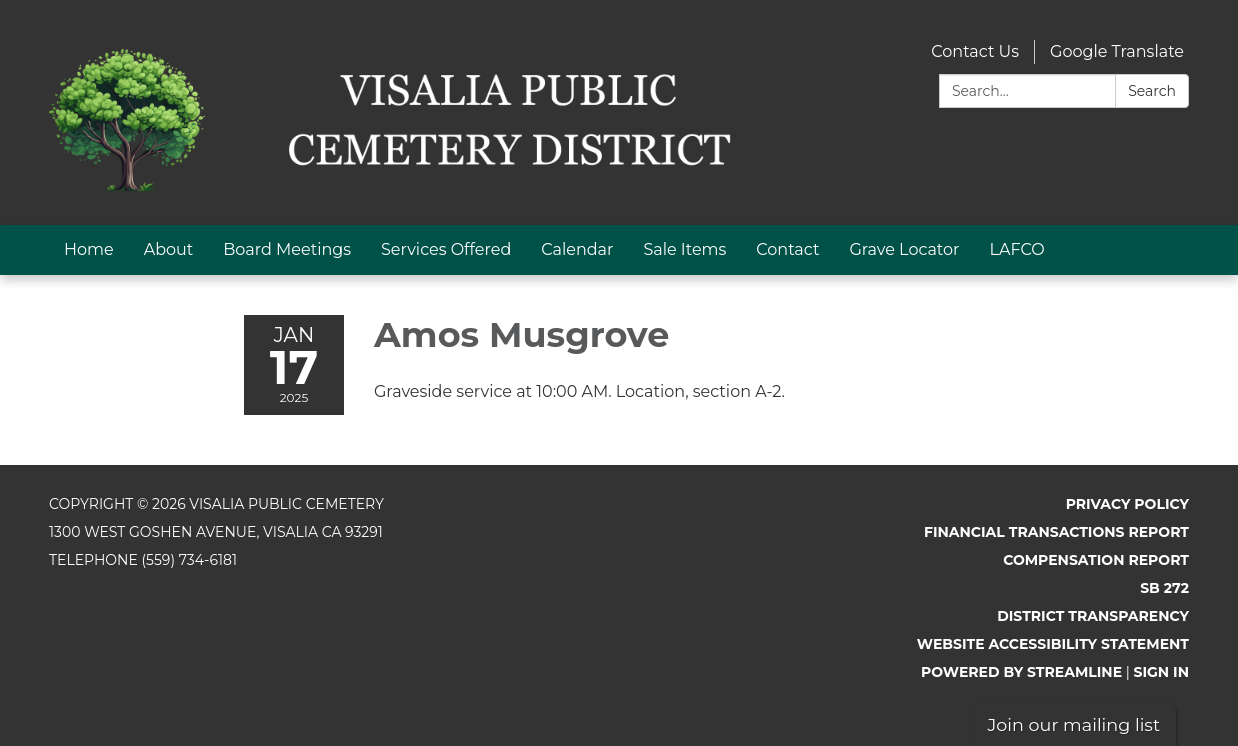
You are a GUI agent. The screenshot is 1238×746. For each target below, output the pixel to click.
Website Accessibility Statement (1053, 644)
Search (1152, 91)
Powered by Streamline (1021, 672)
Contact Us (975, 51)
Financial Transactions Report (1056, 532)
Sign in (1162, 672)
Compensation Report (1096, 560)
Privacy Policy (1127, 504)
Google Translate (1117, 51)
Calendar (577, 249)
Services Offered (446, 249)
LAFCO (1017, 249)
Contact (787, 249)
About (169, 249)
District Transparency (1093, 616)
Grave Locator (904, 249)
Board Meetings (287, 249)
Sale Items (684, 249)
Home (89, 249)
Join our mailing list (1074, 724)
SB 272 (1164, 588)
